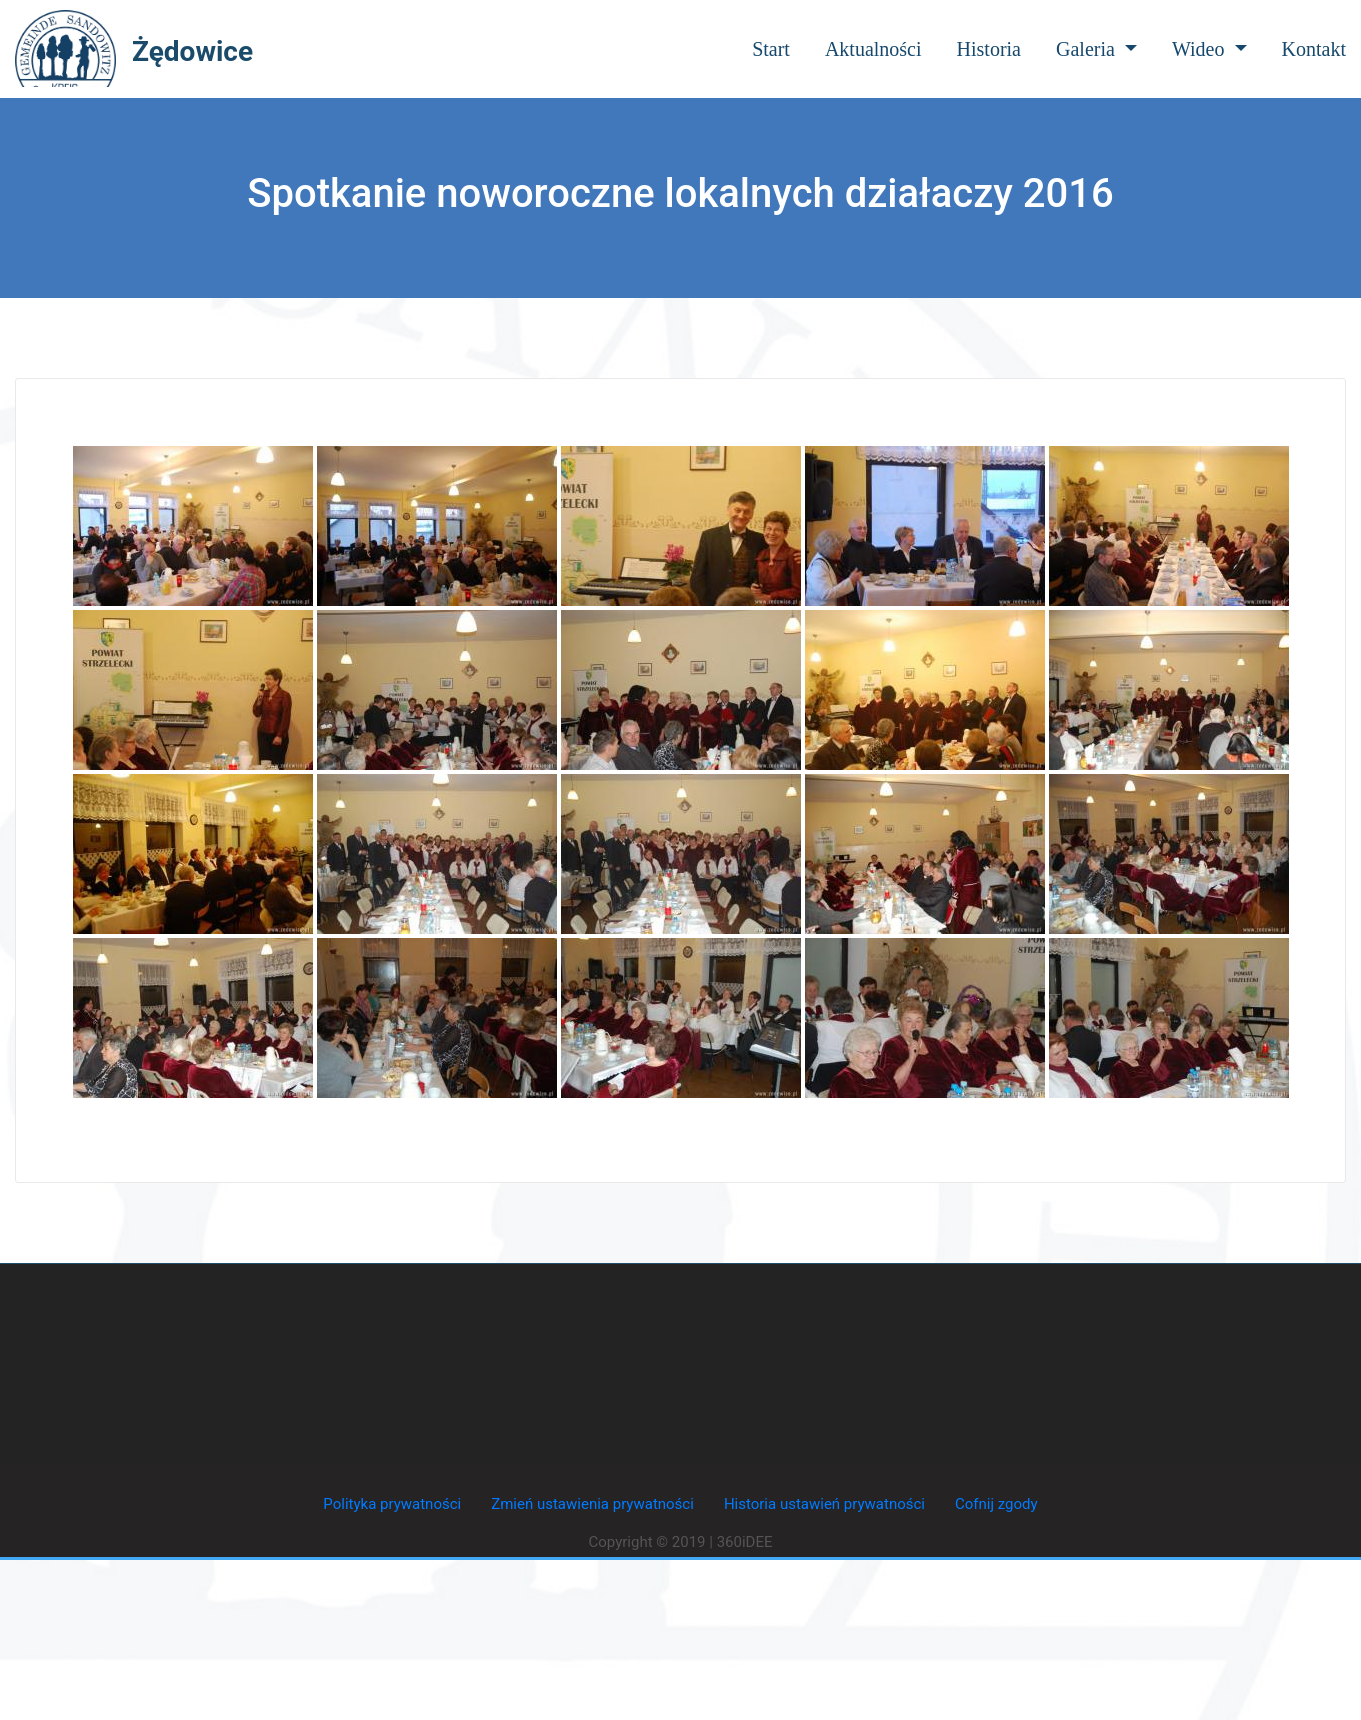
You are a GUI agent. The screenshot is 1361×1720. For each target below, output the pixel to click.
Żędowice (192, 51)
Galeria (1096, 49)
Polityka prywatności (392, 1504)
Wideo (1209, 49)
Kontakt (1314, 49)
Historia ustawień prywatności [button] (824, 1504)
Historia (989, 49)
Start (771, 49)
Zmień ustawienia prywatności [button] (592, 1504)
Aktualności (873, 49)
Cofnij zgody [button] (996, 1504)
